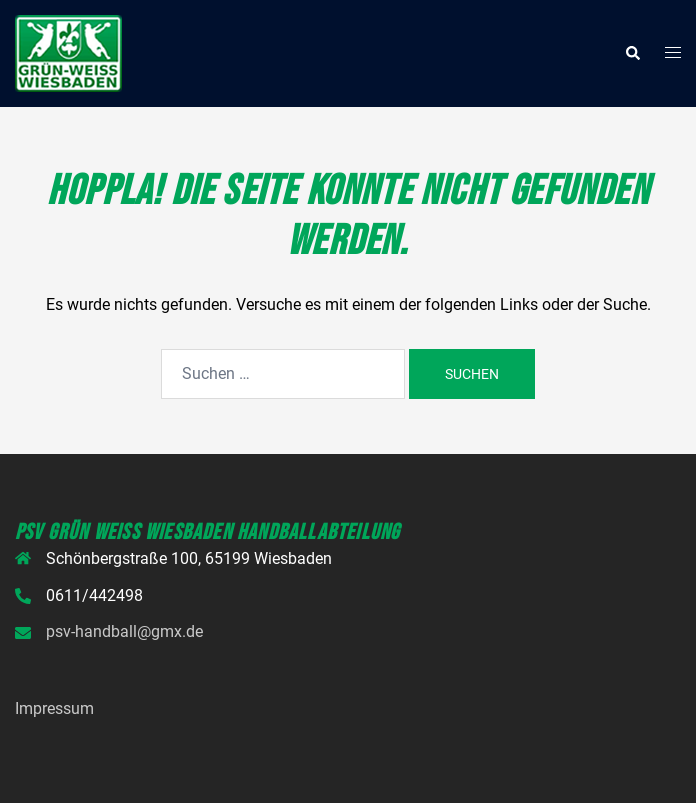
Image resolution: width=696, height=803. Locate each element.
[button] (632, 53)
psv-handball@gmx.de (124, 631)
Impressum (54, 708)
